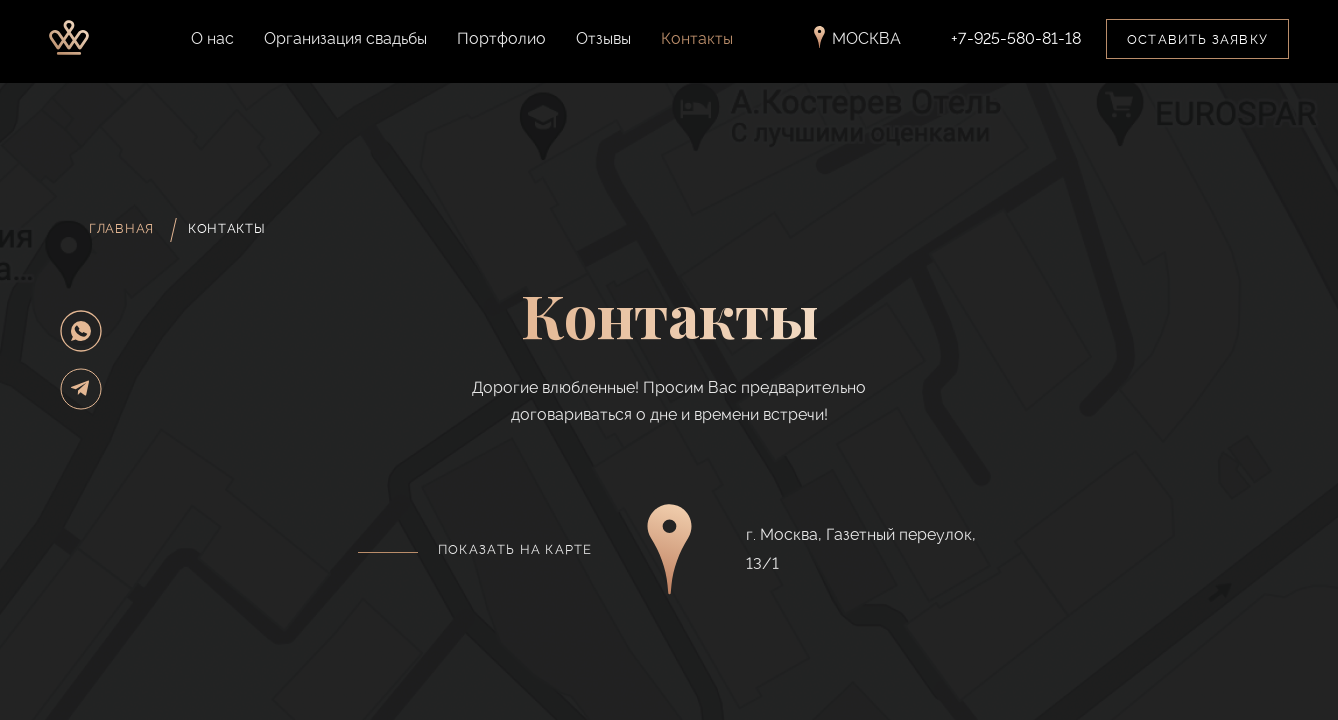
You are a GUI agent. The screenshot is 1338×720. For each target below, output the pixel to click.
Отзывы (603, 45)
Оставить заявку (1197, 46)
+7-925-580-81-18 (1016, 46)
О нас (212, 45)
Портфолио (501, 45)
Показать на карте (515, 549)
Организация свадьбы (345, 45)
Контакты (697, 45)
